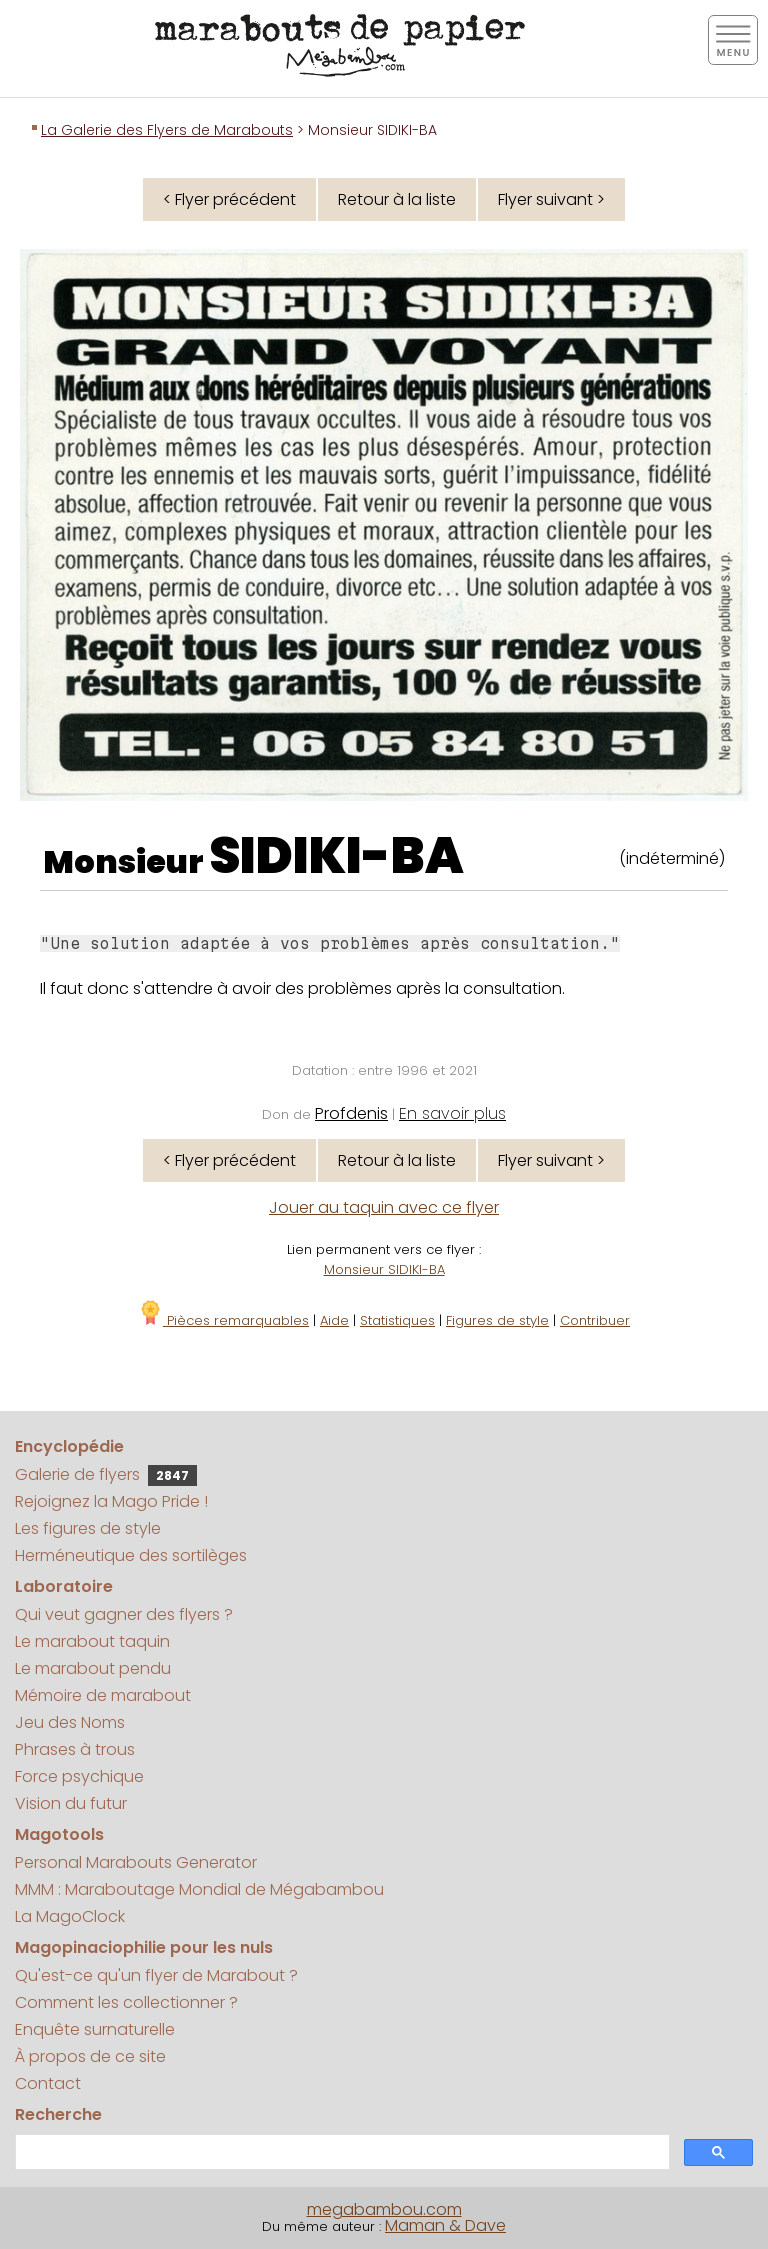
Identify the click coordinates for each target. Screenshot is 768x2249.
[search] (340, 2152)
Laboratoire (64, 1586)
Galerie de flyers (106, 1474)
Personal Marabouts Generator (136, 1862)
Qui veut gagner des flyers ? (124, 1614)
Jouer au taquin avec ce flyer (384, 1207)
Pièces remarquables (223, 1320)
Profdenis (351, 1113)
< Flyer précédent (229, 199)
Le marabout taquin (92, 1641)
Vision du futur (71, 1803)
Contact (48, 2083)
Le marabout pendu (93, 1668)
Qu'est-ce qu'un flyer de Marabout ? (156, 1975)
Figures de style (497, 1320)
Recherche (58, 2114)
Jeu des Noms (70, 1722)
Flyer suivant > (551, 199)
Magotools (59, 1834)
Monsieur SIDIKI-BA (384, 1269)
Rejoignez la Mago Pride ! (111, 1501)
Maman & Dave (445, 2225)
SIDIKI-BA (336, 856)
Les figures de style (88, 1528)
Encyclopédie (69, 1446)
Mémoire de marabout (103, 1695)
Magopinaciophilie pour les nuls (144, 1947)
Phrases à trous (75, 1749)
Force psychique (79, 1776)
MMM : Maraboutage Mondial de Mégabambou (199, 1889)
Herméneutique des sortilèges (131, 1555)
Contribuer (595, 1320)
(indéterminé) (672, 858)
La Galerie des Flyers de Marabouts (167, 130)
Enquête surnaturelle (95, 2029)
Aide (334, 1320)
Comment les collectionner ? (126, 2002)
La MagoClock (70, 1916)
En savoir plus (452, 1113)
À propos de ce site (90, 2056)
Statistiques (397, 1320)
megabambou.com (384, 2209)
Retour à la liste (397, 199)
